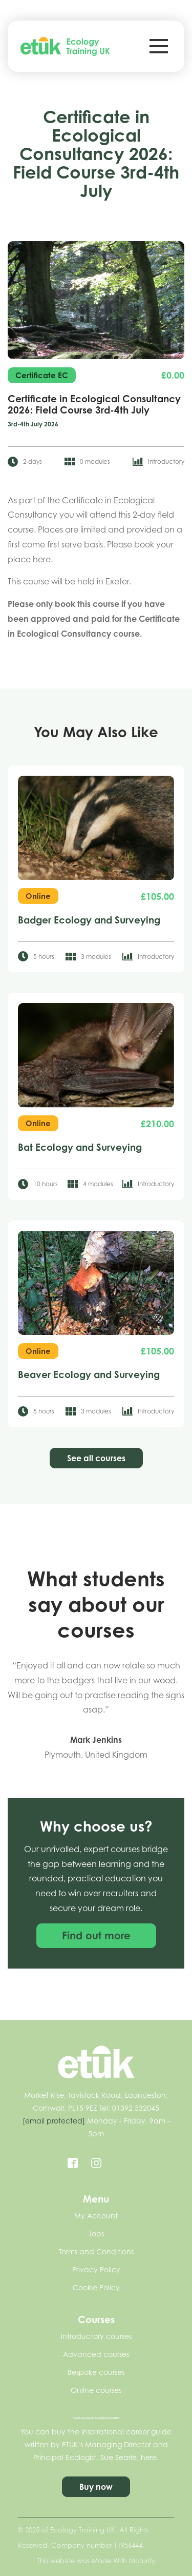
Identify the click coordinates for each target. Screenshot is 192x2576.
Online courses (96, 2390)
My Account (96, 2215)
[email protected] (54, 2120)
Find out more (96, 1938)
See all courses (96, 1458)
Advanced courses (96, 2354)
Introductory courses (96, 2336)
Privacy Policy (96, 2269)
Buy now (96, 2487)
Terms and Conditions (96, 2251)
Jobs (96, 2233)
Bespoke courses (96, 2372)
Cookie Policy (96, 2287)
